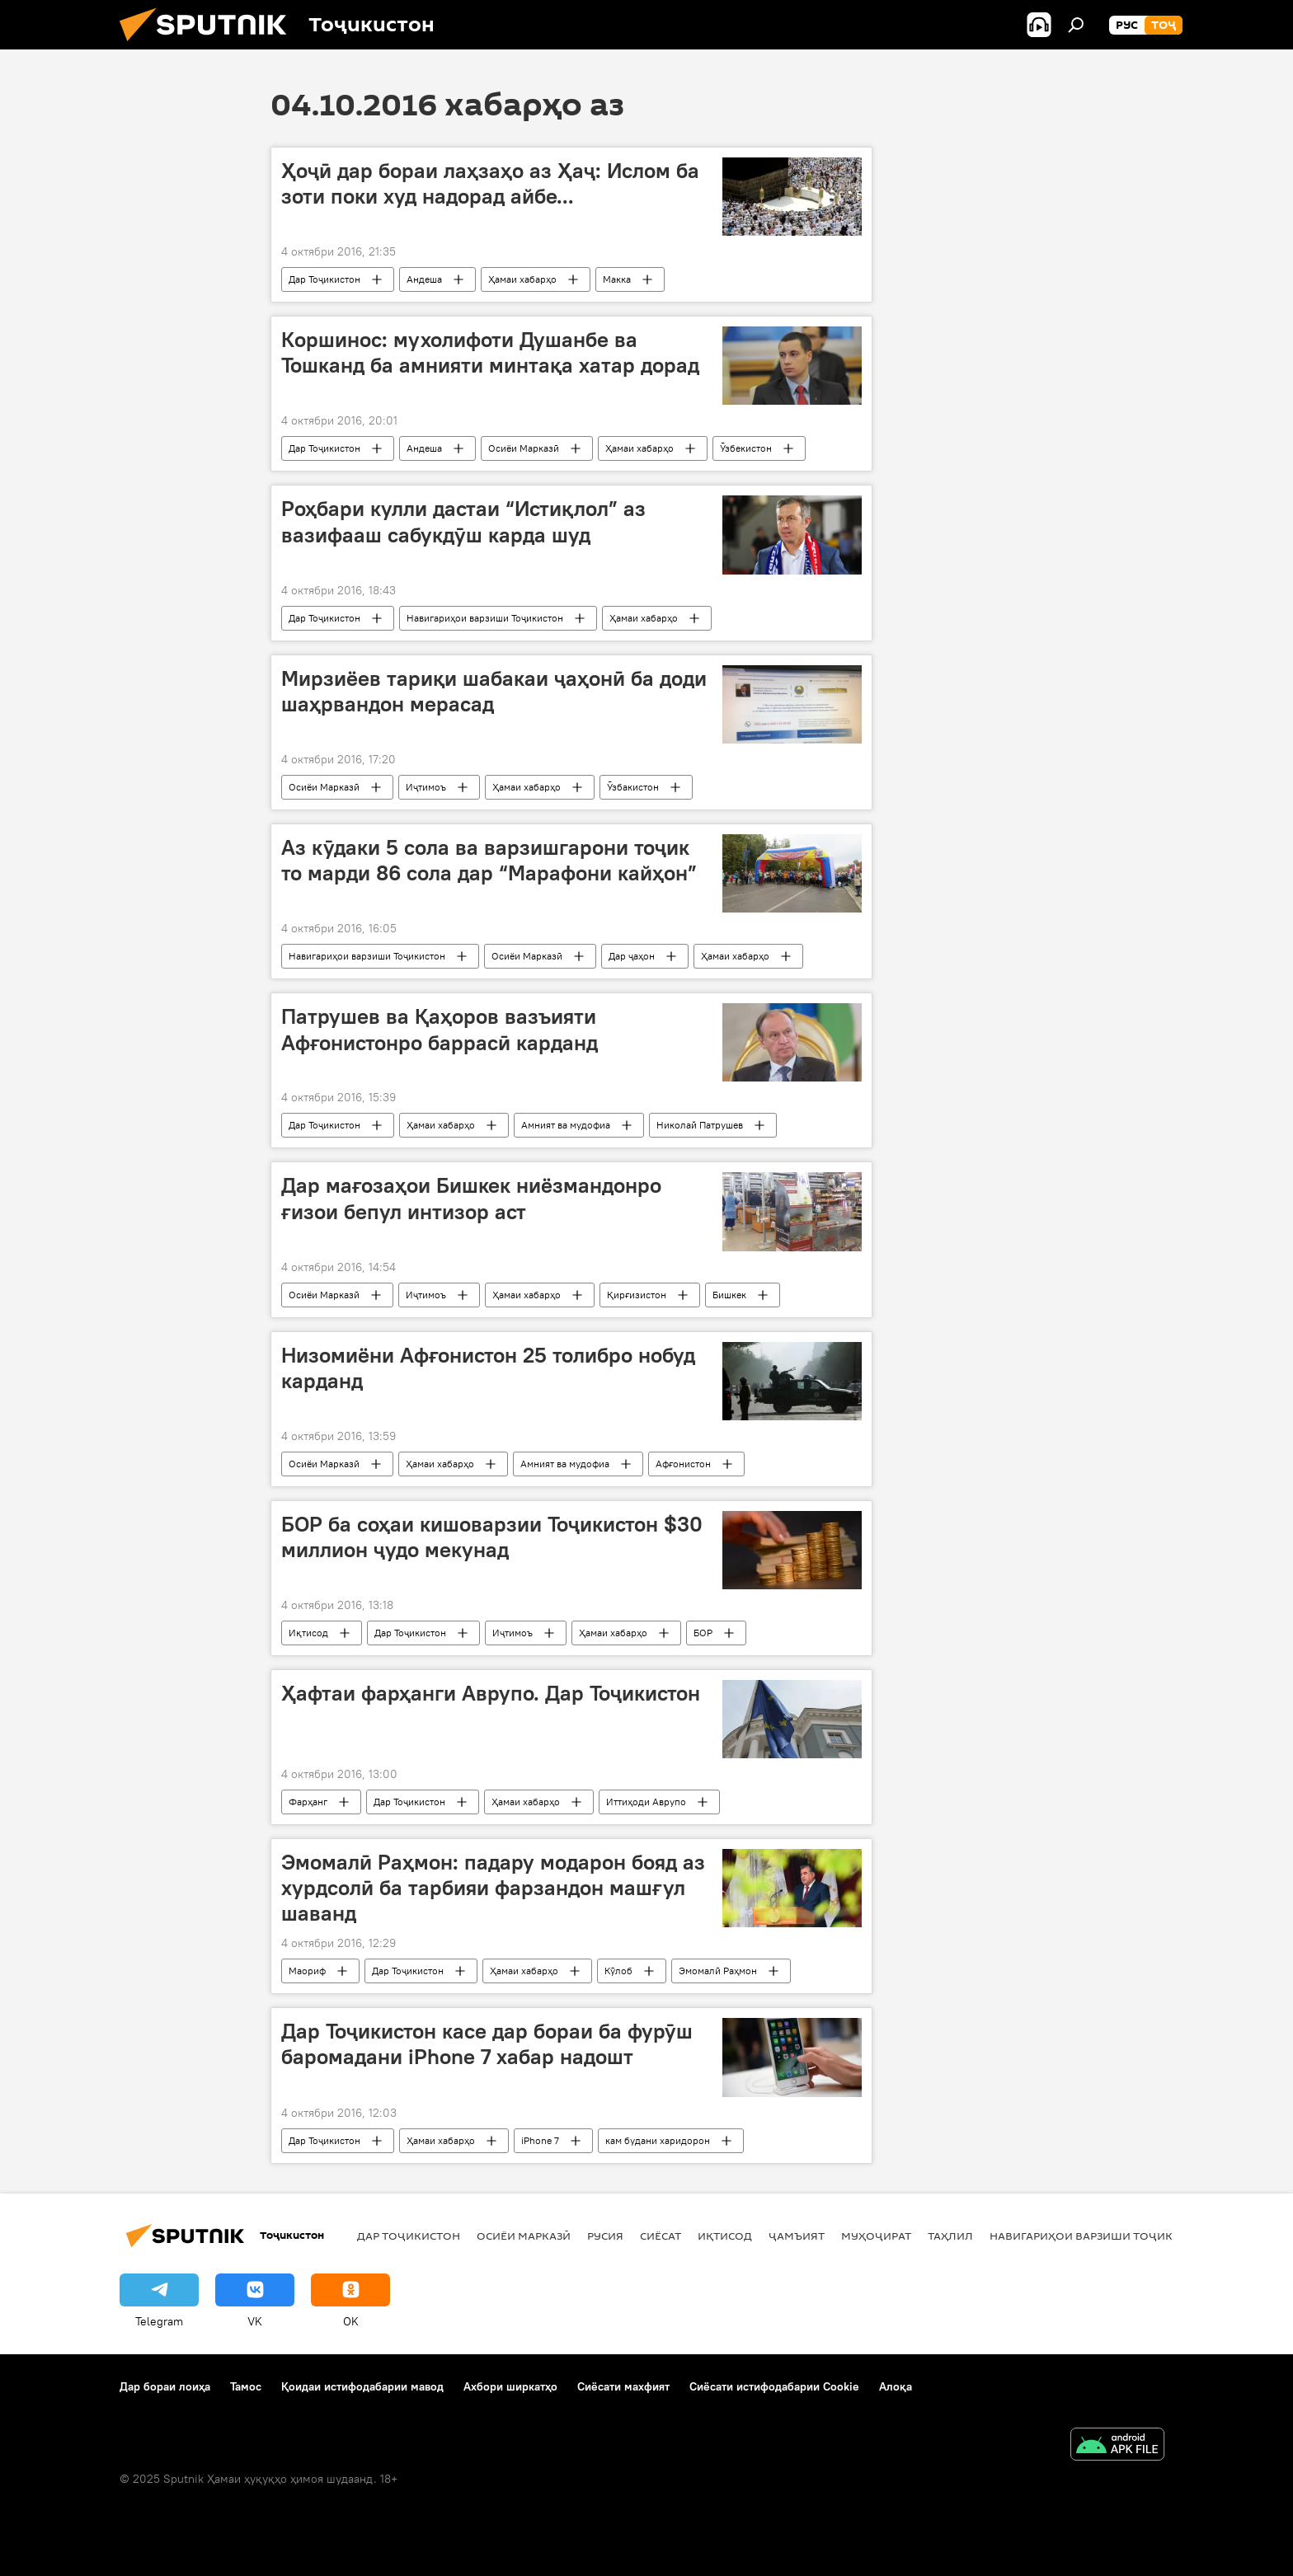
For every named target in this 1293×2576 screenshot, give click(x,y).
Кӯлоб (618, 1970)
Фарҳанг (308, 1801)
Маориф (307, 1970)
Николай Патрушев (699, 1125)
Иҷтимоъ (426, 787)
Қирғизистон (636, 1294)
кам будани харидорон (657, 2140)
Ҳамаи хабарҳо (522, 279)
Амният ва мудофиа (565, 1125)
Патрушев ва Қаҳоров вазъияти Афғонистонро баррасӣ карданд (439, 1029)
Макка (617, 279)
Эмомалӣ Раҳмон (718, 1970)
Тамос (245, 2386)
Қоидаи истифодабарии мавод (362, 2386)
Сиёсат (660, 2235)
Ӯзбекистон (746, 448)
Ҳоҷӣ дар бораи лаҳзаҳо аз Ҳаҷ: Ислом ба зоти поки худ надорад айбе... (490, 183)
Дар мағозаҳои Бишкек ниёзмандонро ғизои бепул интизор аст (471, 1198)
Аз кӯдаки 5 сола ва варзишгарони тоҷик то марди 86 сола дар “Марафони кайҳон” (489, 860)
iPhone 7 (540, 2140)
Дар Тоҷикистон (324, 279)
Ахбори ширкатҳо (510, 2386)
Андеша (424, 279)
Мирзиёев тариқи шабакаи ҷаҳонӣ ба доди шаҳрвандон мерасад (494, 691)
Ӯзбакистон (633, 787)
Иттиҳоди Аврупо (646, 1801)
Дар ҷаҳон (632, 956)
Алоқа (895, 2386)
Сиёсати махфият (623, 2386)
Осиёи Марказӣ (523, 448)
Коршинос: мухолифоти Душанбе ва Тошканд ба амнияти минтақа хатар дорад (490, 352)
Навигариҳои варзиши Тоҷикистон (485, 618)
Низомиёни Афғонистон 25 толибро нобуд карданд (488, 1368)
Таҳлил (950, 2235)
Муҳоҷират (876, 2235)
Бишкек (729, 1294)
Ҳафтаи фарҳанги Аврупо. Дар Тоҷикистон (490, 1693)
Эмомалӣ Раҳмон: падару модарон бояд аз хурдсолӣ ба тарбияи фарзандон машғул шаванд (493, 1887)
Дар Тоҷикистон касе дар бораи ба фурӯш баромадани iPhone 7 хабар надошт (487, 2044)
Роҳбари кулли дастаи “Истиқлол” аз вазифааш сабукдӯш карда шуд (463, 521)
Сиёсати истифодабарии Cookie (774, 2386)
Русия (605, 2235)
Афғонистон (683, 1463)
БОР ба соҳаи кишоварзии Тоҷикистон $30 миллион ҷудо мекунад (492, 1537)
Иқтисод (308, 1632)
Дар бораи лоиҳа (165, 2386)
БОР (703, 1632)
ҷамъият (797, 2235)
